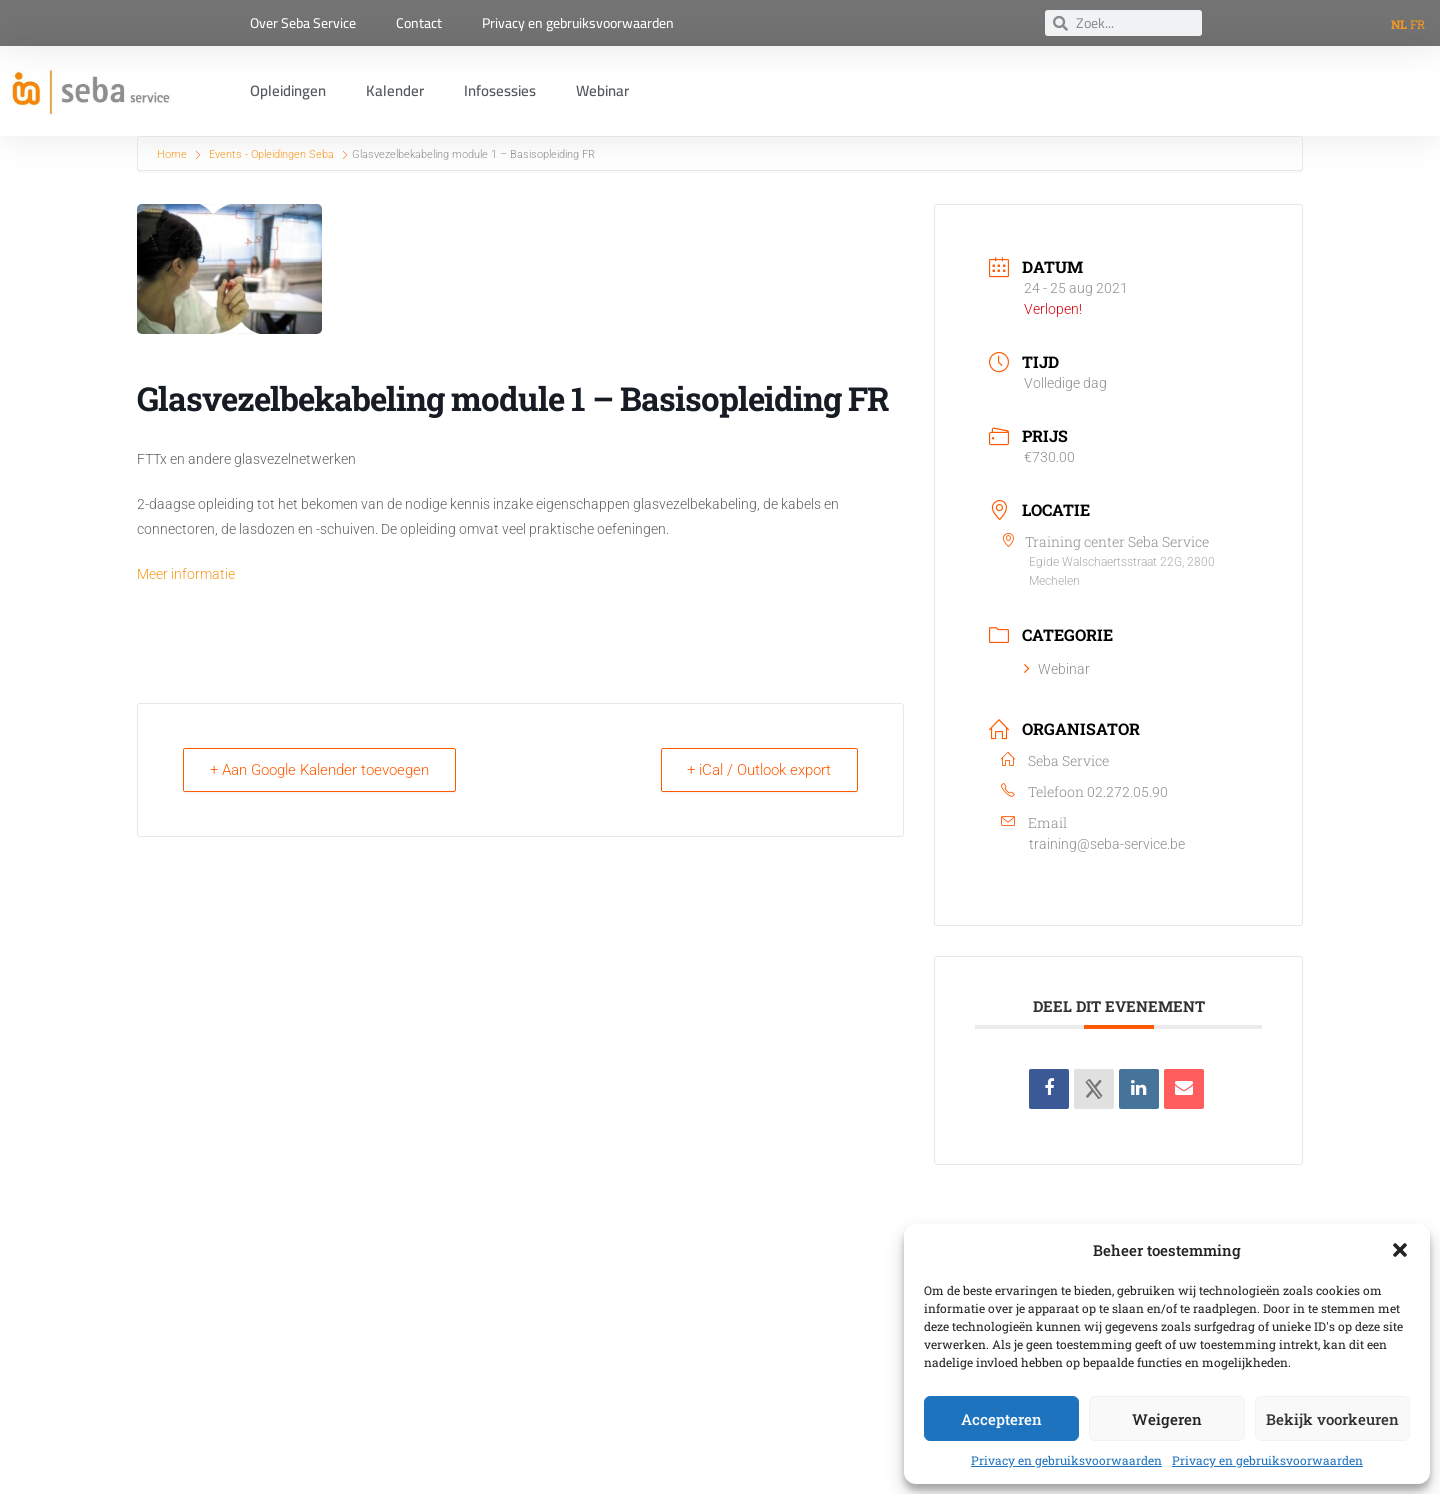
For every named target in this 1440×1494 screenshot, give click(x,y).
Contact (419, 23)
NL (1399, 24)
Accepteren (1001, 1419)
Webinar (602, 90)
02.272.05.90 (1127, 792)
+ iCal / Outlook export (757, 770)
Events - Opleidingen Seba (271, 154)
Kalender (395, 90)
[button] (1400, 1250)
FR (1417, 24)
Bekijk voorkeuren (1332, 1419)
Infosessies (500, 90)
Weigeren (1167, 1419)
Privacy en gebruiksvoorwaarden (1066, 1460)
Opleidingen (288, 90)
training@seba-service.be (1107, 844)
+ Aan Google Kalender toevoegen (321, 770)
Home (173, 154)
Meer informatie (186, 574)
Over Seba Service (303, 23)
